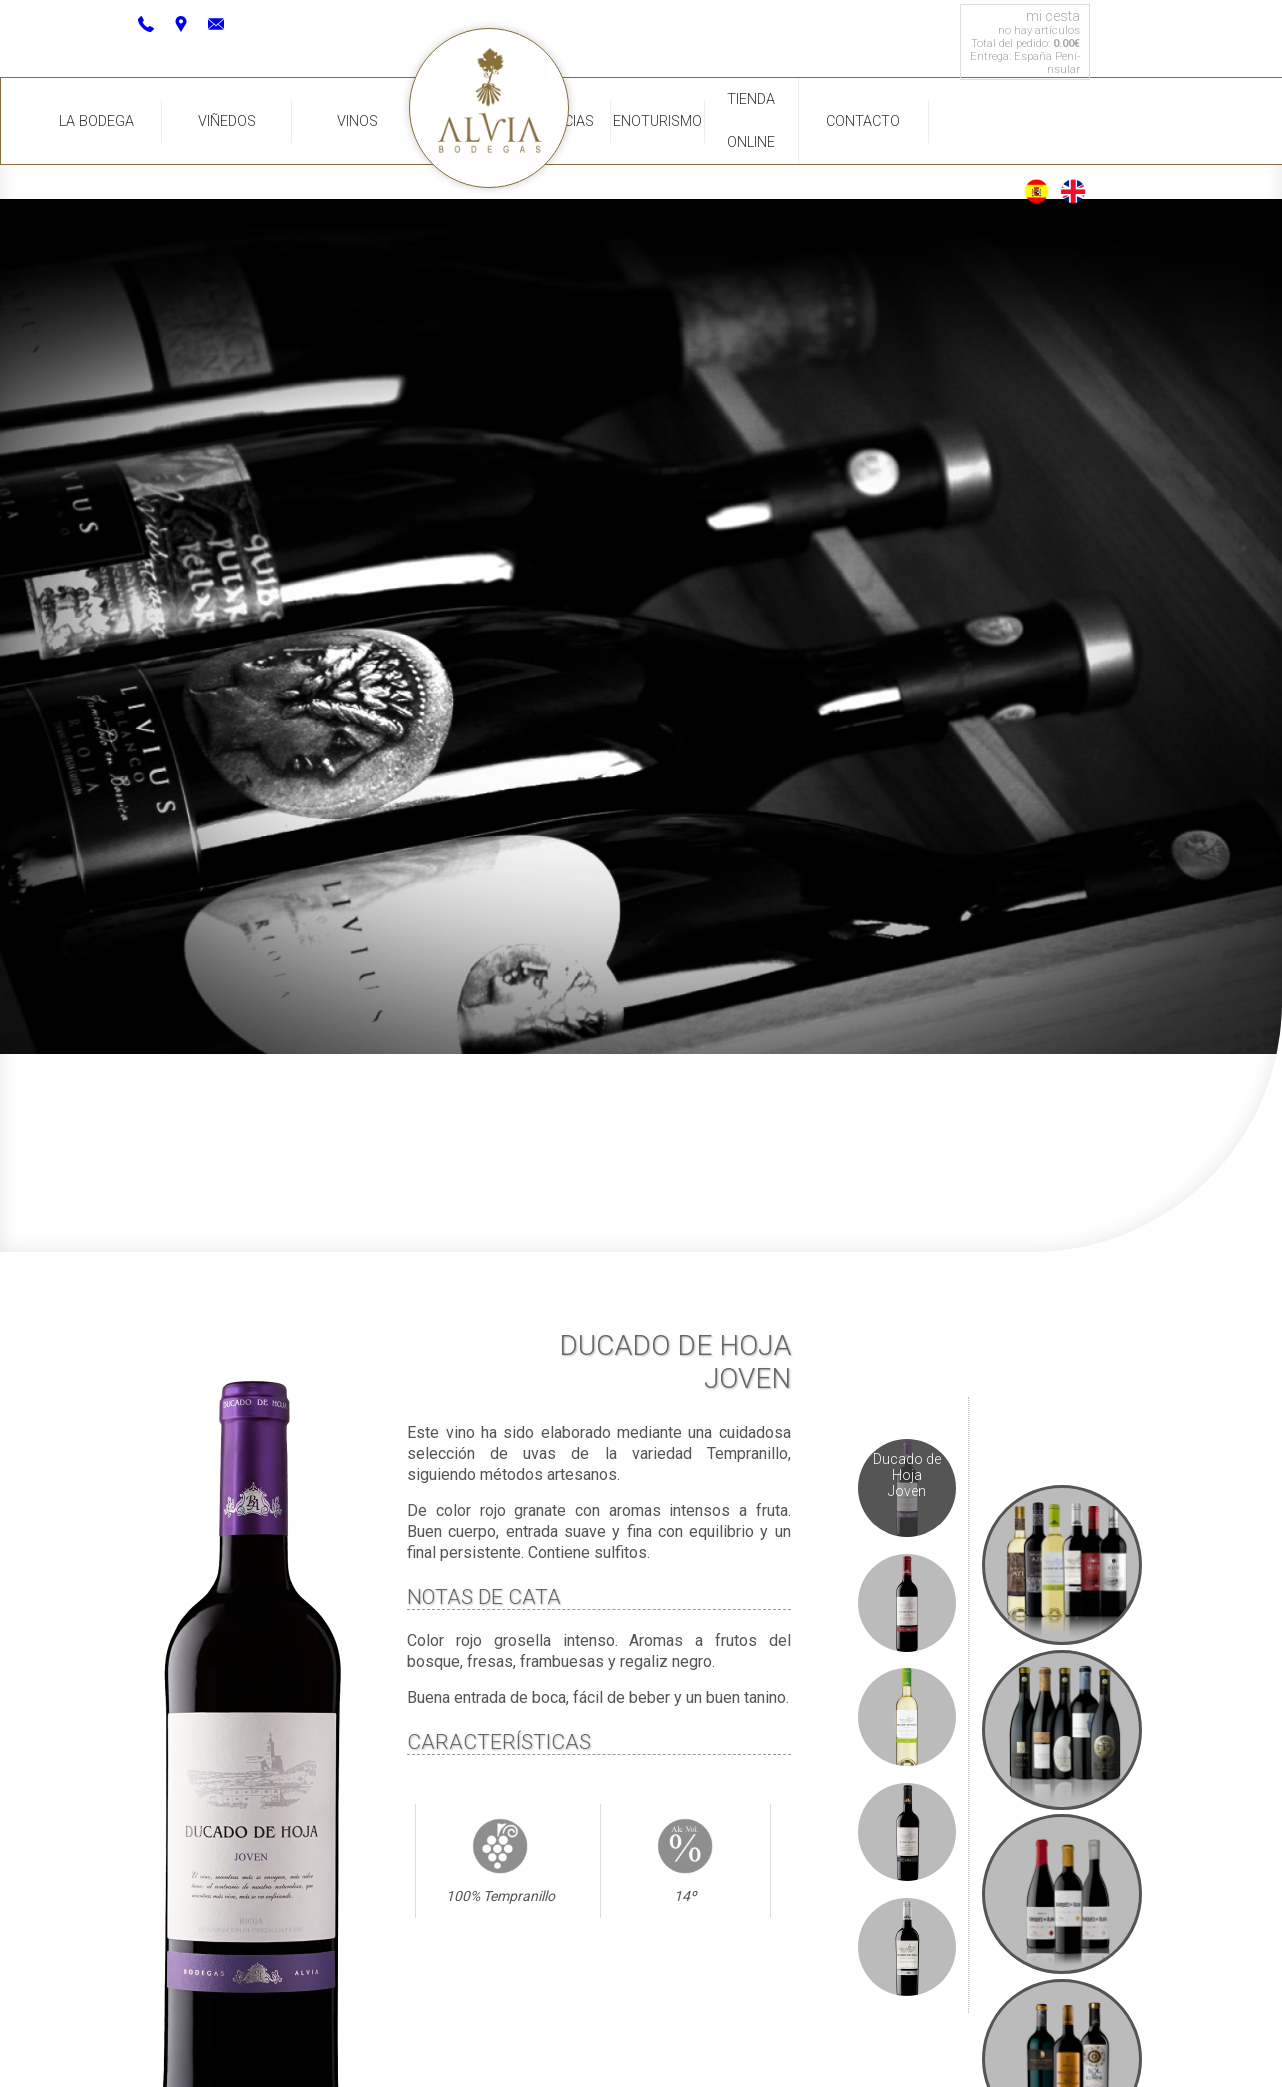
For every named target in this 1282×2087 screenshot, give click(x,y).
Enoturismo (657, 121)
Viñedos (227, 121)
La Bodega (96, 121)
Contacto (863, 121)
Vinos (357, 121)
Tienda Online (751, 121)
